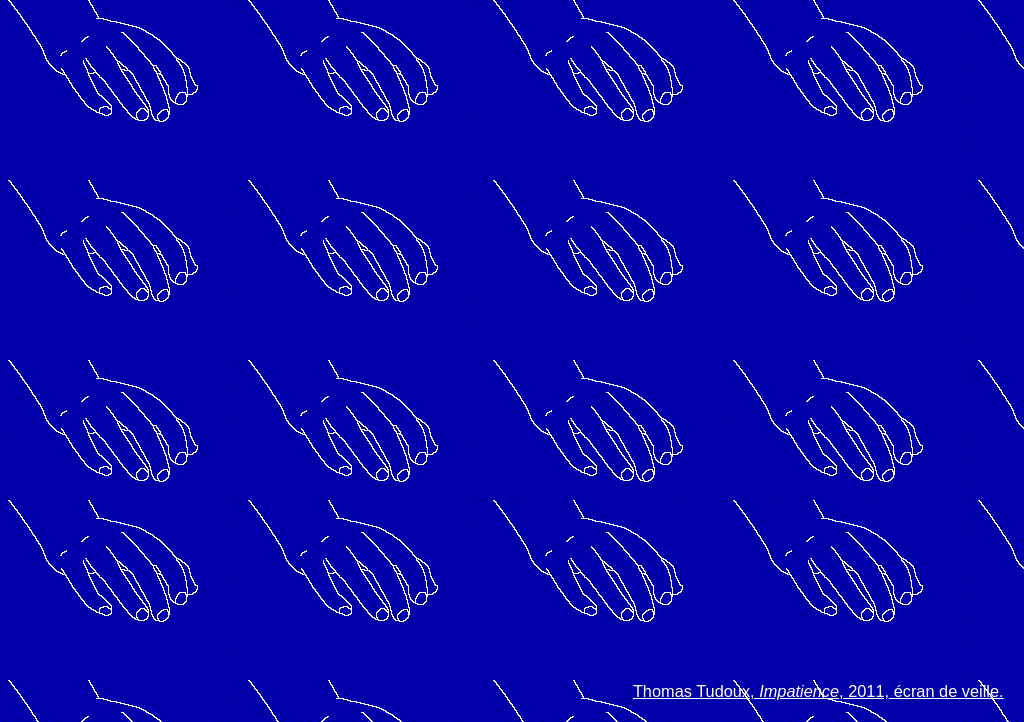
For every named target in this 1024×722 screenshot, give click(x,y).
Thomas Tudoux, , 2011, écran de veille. (818, 691)
